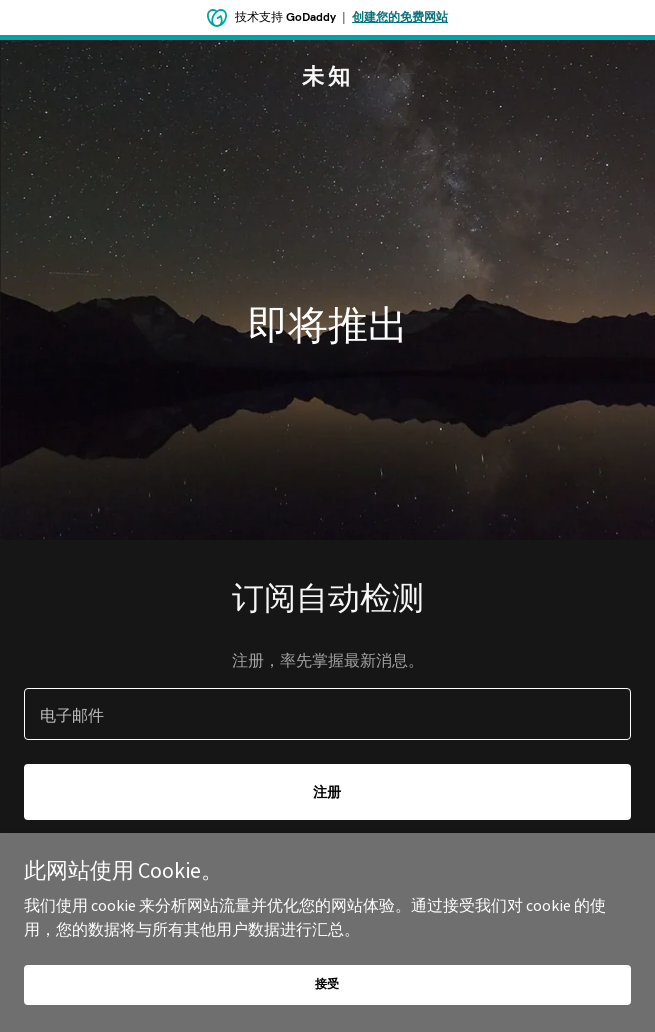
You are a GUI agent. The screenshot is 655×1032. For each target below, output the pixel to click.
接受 (328, 983)
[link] (327, 78)
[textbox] (327, 714)
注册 (328, 792)
